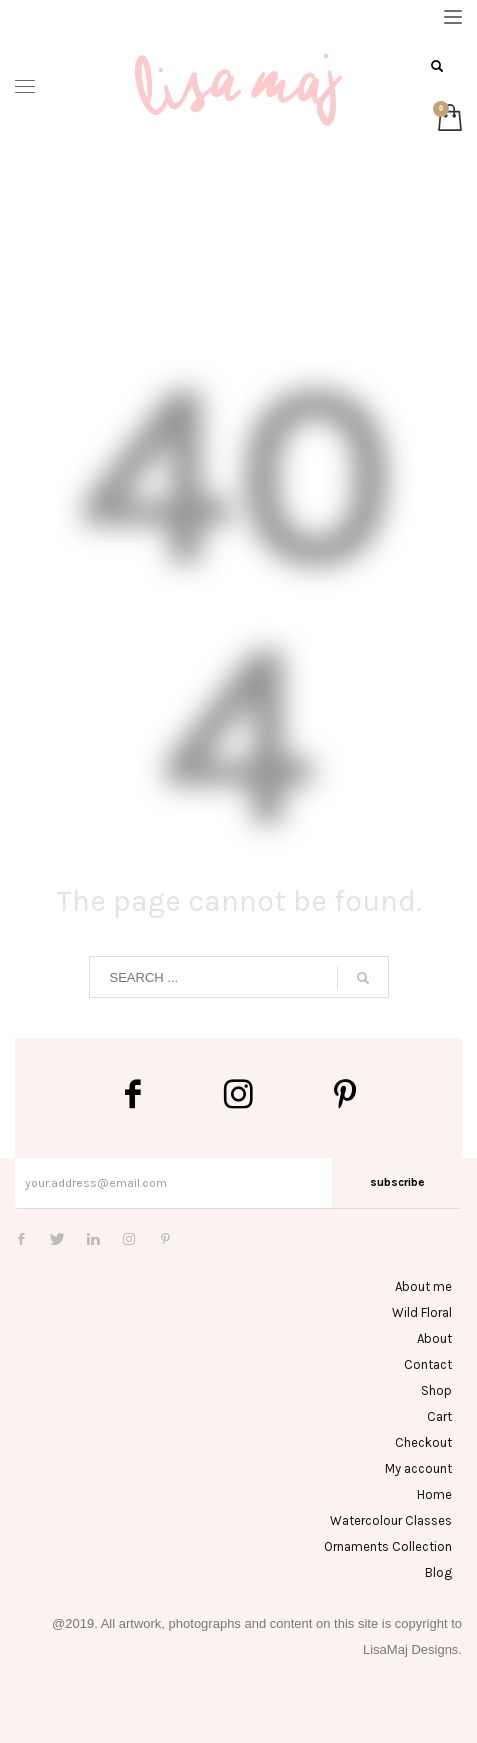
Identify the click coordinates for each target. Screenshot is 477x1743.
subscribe (397, 1182)
